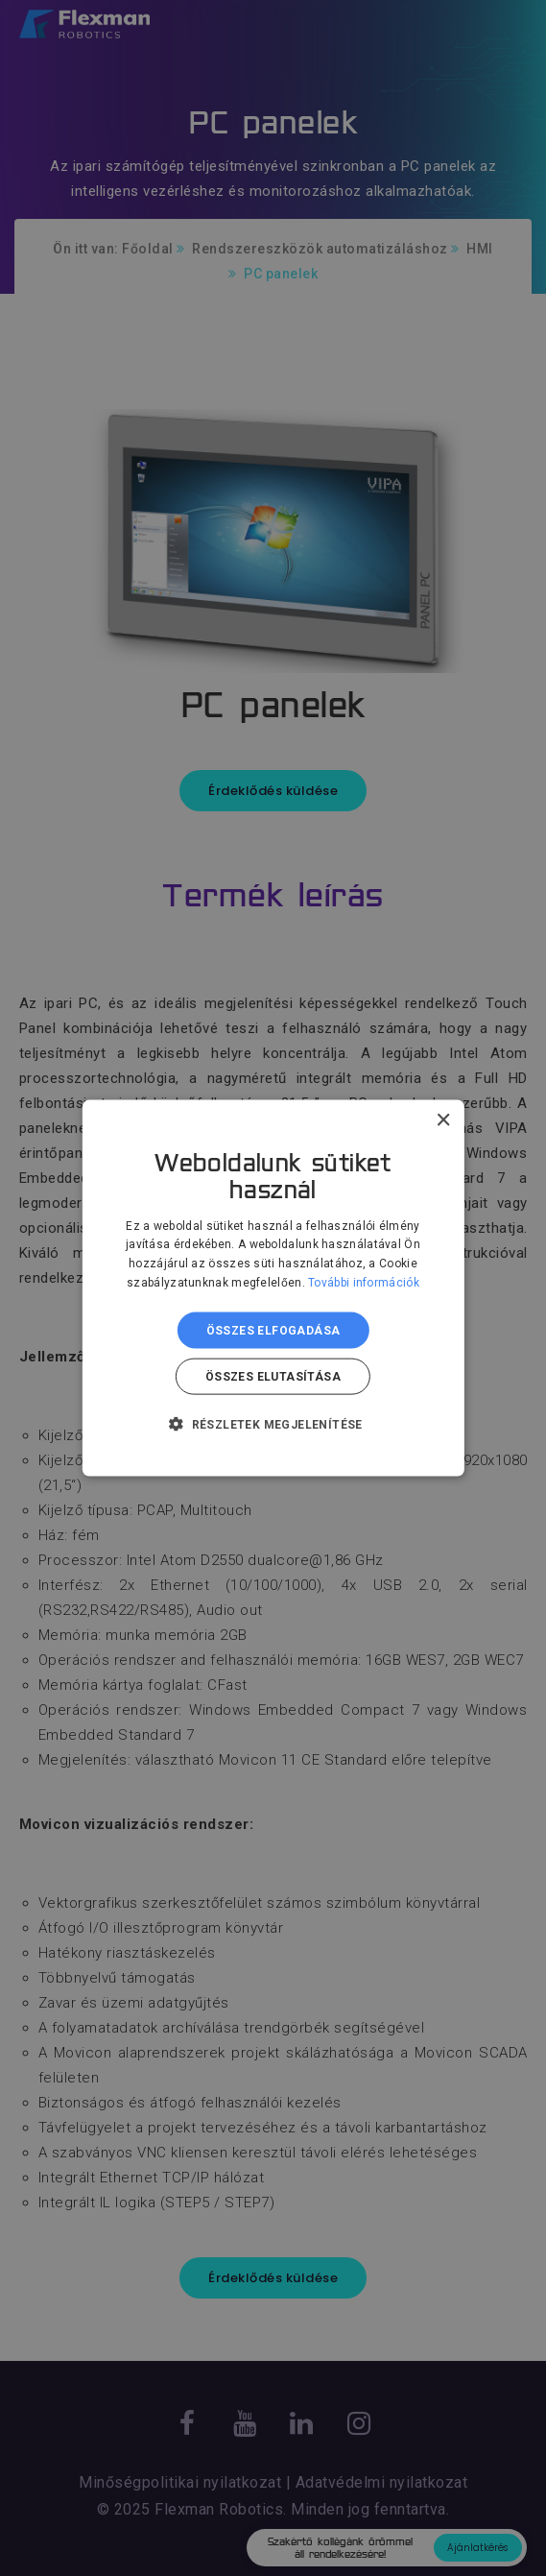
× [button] (443, 1120)
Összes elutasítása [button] (273, 1377)
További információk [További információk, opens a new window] (363, 1282)
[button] (273, 1423)
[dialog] (273, 1288)
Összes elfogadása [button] (273, 1329)
